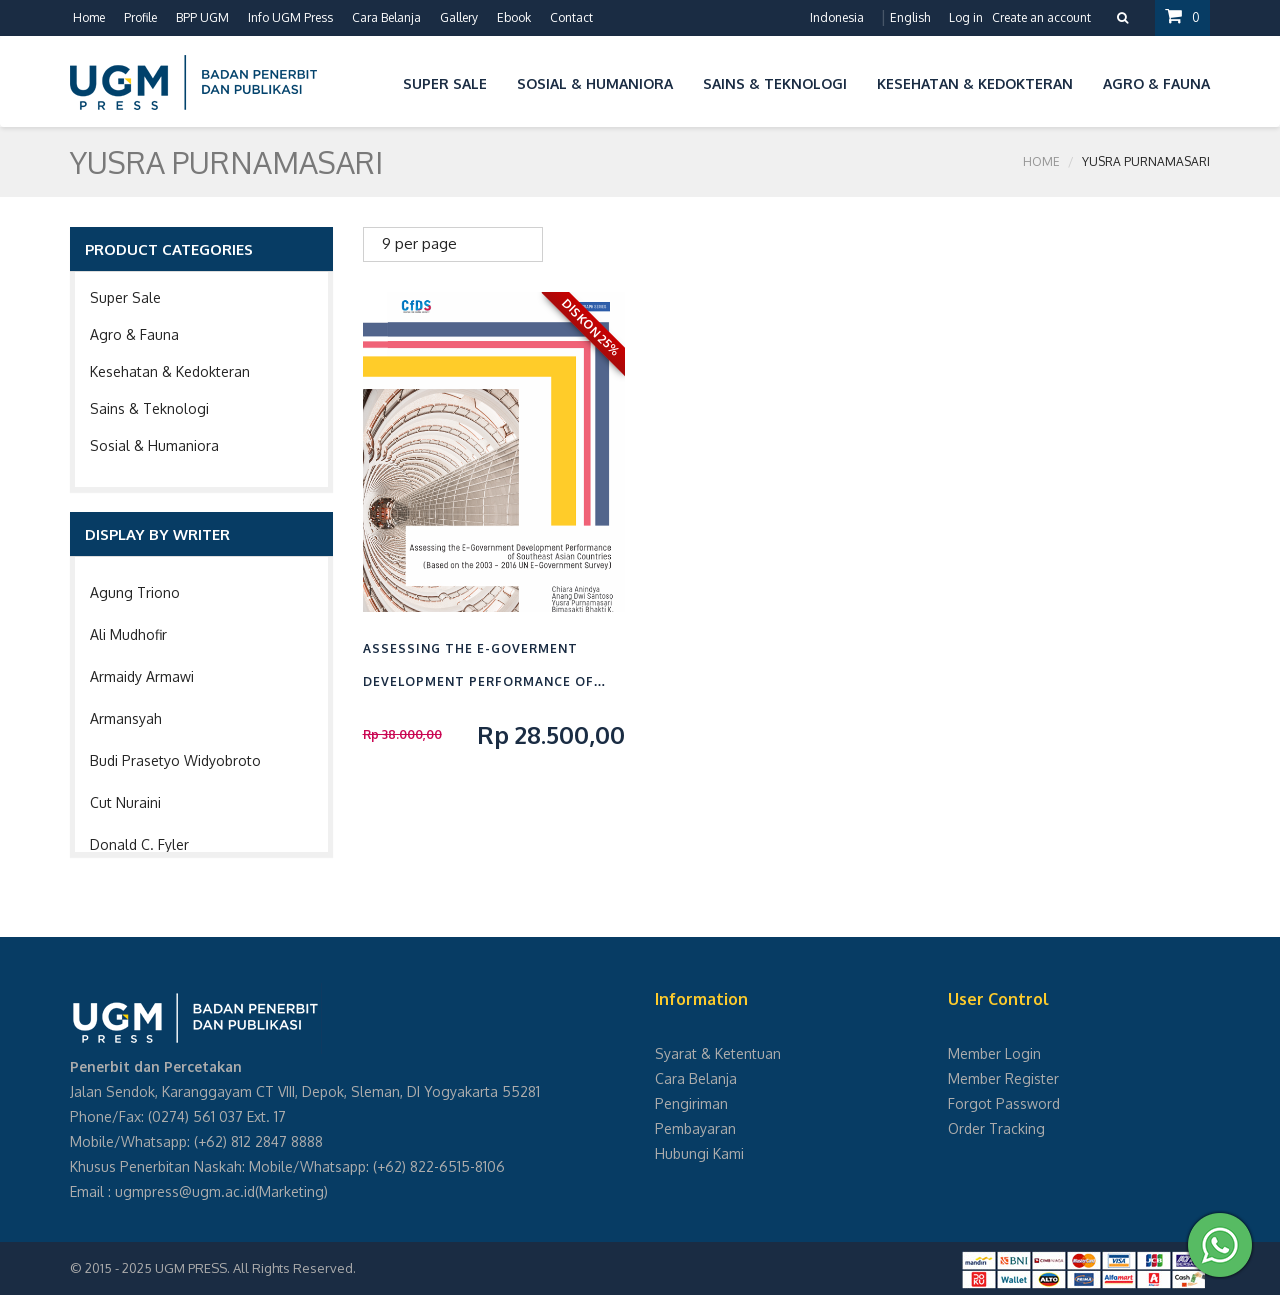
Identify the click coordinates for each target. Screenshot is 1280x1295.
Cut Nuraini (125, 802)
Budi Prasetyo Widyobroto (175, 760)
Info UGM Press (290, 17)
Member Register (1003, 1078)
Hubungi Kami (699, 1153)
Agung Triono (135, 592)
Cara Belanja (386, 17)
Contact (571, 17)
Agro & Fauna (134, 334)
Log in (966, 17)
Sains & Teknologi (149, 408)
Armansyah (126, 718)
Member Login (994, 1053)
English (910, 17)
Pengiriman (691, 1103)
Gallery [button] (459, 17)
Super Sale (125, 297)
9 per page (419, 243)
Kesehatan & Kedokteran (170, 371)
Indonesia (837, 17)
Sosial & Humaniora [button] (595, 83)
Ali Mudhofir (128, 634)
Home (89, 17)
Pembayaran (695, 1128)
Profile (140, 17)
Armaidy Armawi (142, 676)
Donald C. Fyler (139, 844)
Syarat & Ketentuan (718, 1053)
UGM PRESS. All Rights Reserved (254, 1268)
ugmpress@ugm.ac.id (185, 1191)
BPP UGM (202, 17)
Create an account (1041, 17)
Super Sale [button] (445, 83)
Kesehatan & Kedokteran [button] (975, 83)
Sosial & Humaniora (154, 445)
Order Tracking (996, 1128)
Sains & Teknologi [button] (775, 83)
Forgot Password (1004, 1103)
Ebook (514, 17)
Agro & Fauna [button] (1156, 83)
